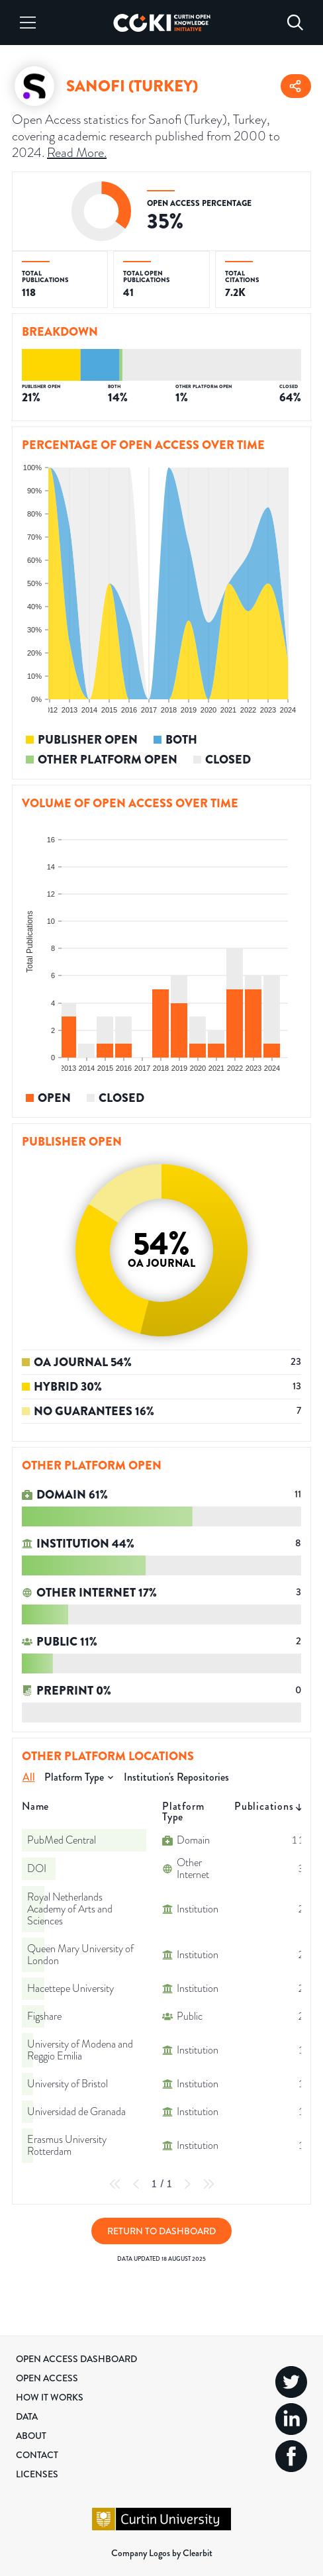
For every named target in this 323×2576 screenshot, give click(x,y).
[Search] (295, 22)
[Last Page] (208, 2184)
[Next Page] (187, 2184)
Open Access (47, 2378)
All (29, 1777)
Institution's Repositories (176, 1777)
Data (27, 2416)
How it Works (49, 2397)
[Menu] (28, 22)
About (31, 2435)
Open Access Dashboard (76, 2358)
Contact (37, 2454)
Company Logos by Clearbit (161, 2552)
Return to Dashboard (161, 2231)
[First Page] (115, 2184)
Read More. (77, 152)
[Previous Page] (136, 2184)
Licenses (37, 2474)
